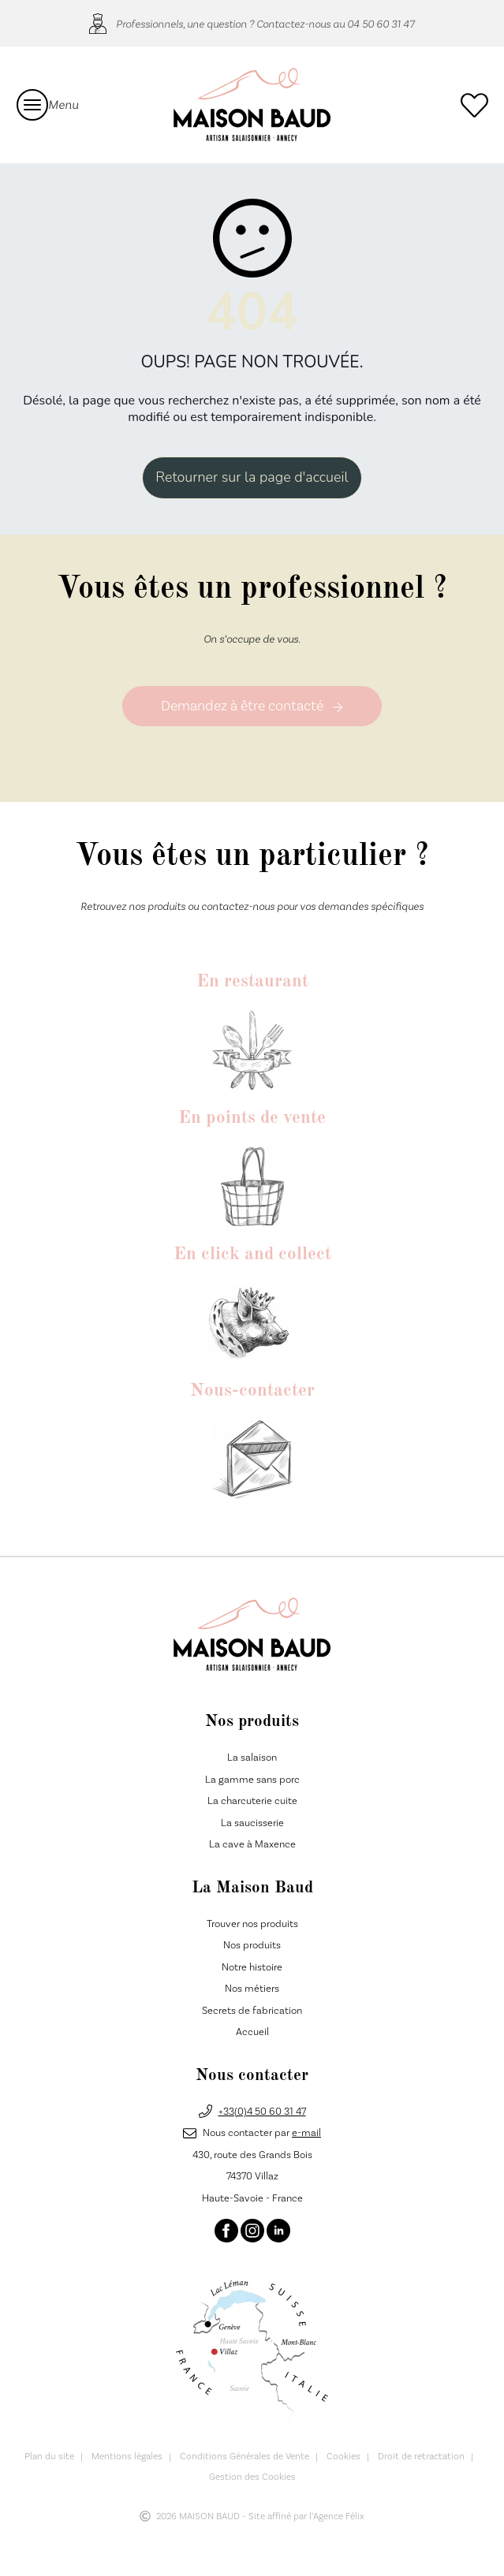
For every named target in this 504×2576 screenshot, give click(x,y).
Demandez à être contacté (251, 706)
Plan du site (49, 2457)
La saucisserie (252, 1823)
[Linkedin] (278, 2230)
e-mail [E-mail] (306, 2133)
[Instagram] (252, 2230)
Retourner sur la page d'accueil (251, 477)
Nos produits (252, 1946)
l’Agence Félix (336, 2517)
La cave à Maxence (252, 1845)
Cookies (343, 2457)
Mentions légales (126, 2457)
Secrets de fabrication (252, 2010)
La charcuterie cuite (252, 1801)
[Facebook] (226, 2230)
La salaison (252, 1758)
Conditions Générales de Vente (244, 2457)
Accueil (252, 2032)
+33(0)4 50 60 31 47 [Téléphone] (262, 2111)
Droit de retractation (421, 2457)
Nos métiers (252, 1989)
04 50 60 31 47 (381, 23)
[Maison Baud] (252, 104)
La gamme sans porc (252, 1779)
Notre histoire (252, 1967)
